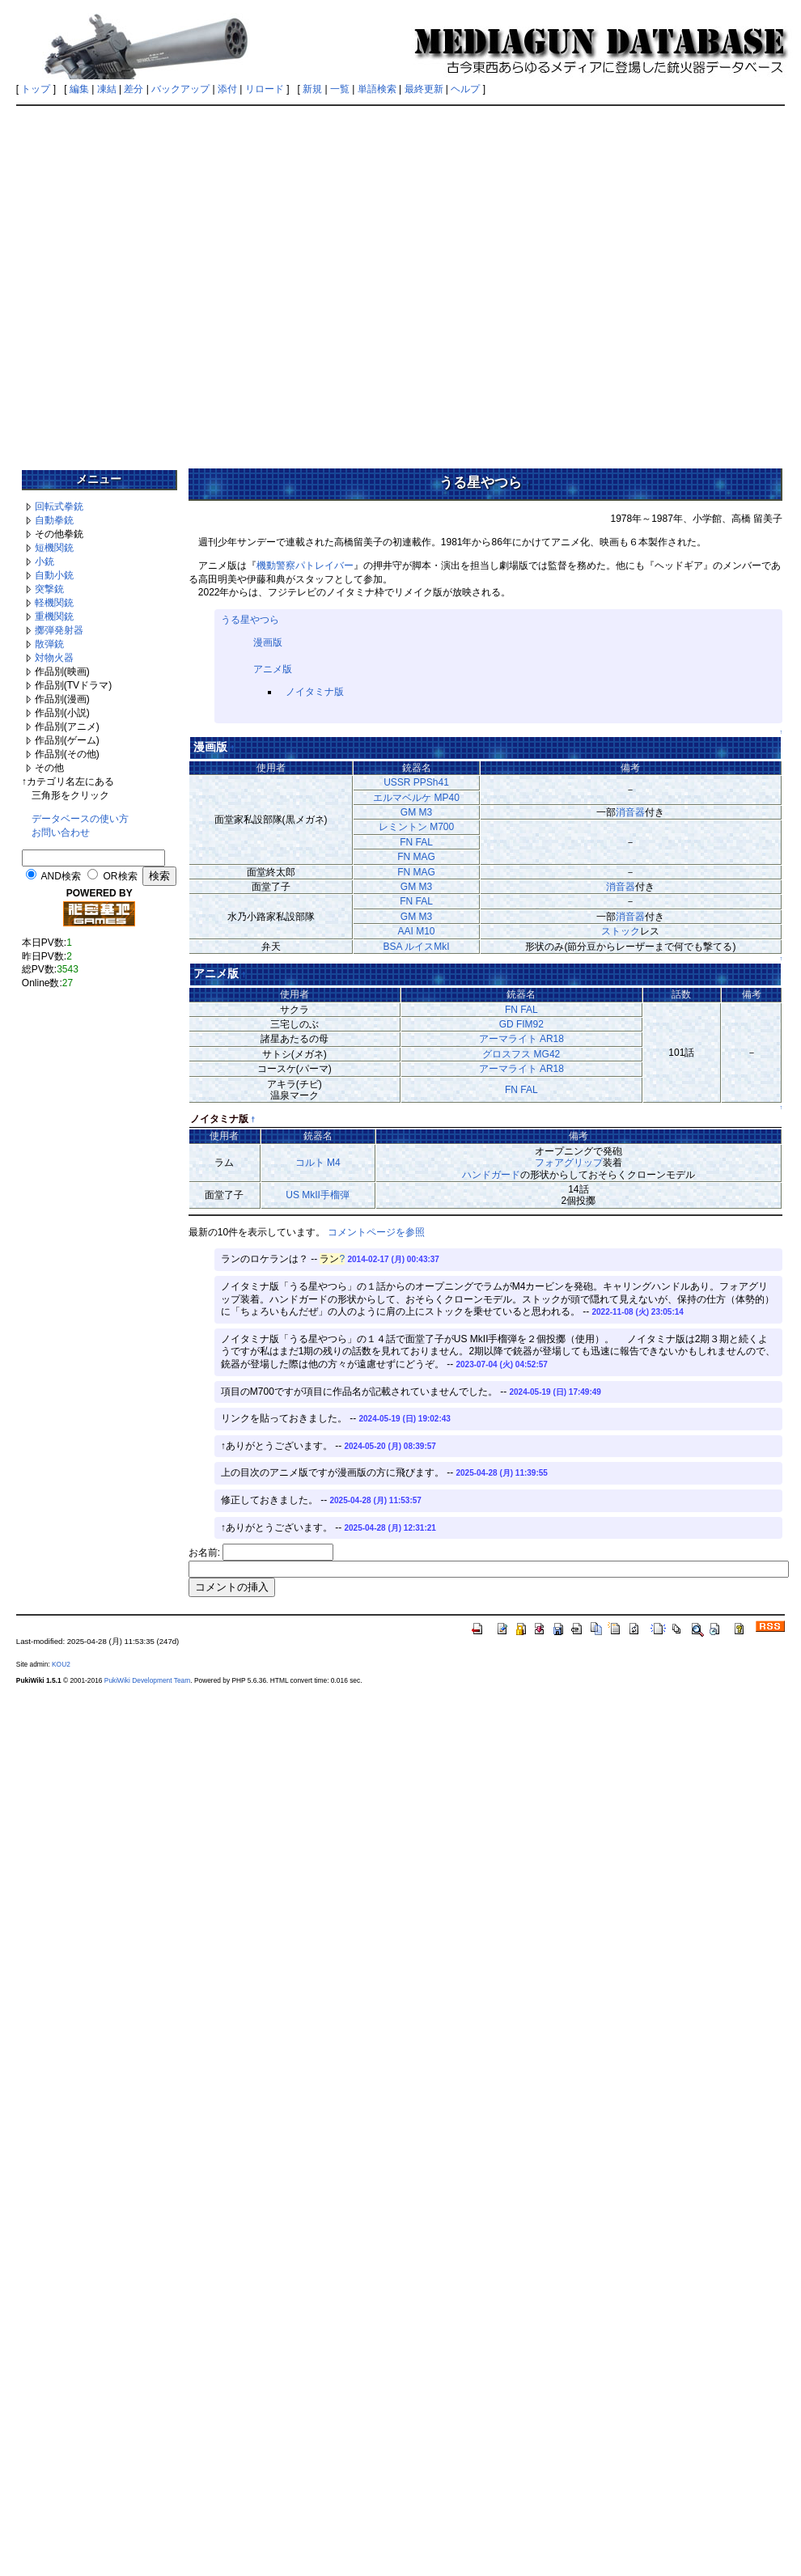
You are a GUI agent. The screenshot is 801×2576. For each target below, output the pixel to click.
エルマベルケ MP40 (416, 797)
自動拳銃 (54, 520)
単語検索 (377, 89)
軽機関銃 (54, 602)
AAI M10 (415, 931)
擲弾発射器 (59, 630)
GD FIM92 (521, 1024)
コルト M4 (318, 1162)
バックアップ (180, 89)
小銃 (44, 561)
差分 (133, 89)
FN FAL (416, 842)
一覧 (340, 89)
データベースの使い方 (80, 818)
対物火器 (54, 657)
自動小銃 (54, 575)
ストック (620, 931)
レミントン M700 (416, 827)
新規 (312, 89)
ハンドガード (491, 1174)
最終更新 (424, 89)
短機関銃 (54, 547)
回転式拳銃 (59, 506)
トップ (35, 89)
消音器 (630, 812)
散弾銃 (49, 644)
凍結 (107, 89)
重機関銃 (54, 616)
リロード (264, 89)
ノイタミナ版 (315, 691)
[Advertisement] (170, 281)
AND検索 (60, 876)
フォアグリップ (569, 1162)
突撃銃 (49, 589)
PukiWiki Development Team (147, 1680)
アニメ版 (272, 669)
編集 (79, 89)
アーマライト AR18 (521, 1038)
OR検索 (121, 876)
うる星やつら (250, 619)
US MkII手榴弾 (318, 1195)
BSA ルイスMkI (416, 946)
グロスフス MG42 (521, 1054)
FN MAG (416, 856)
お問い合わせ (61, 832)
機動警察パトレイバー (305, 565)
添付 (227, 89)
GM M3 (416, 812)
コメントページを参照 (376, 1232)
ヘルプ (465, 89)
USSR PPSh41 (416, 782)
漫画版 (267, 642)
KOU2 (61, 1664)
